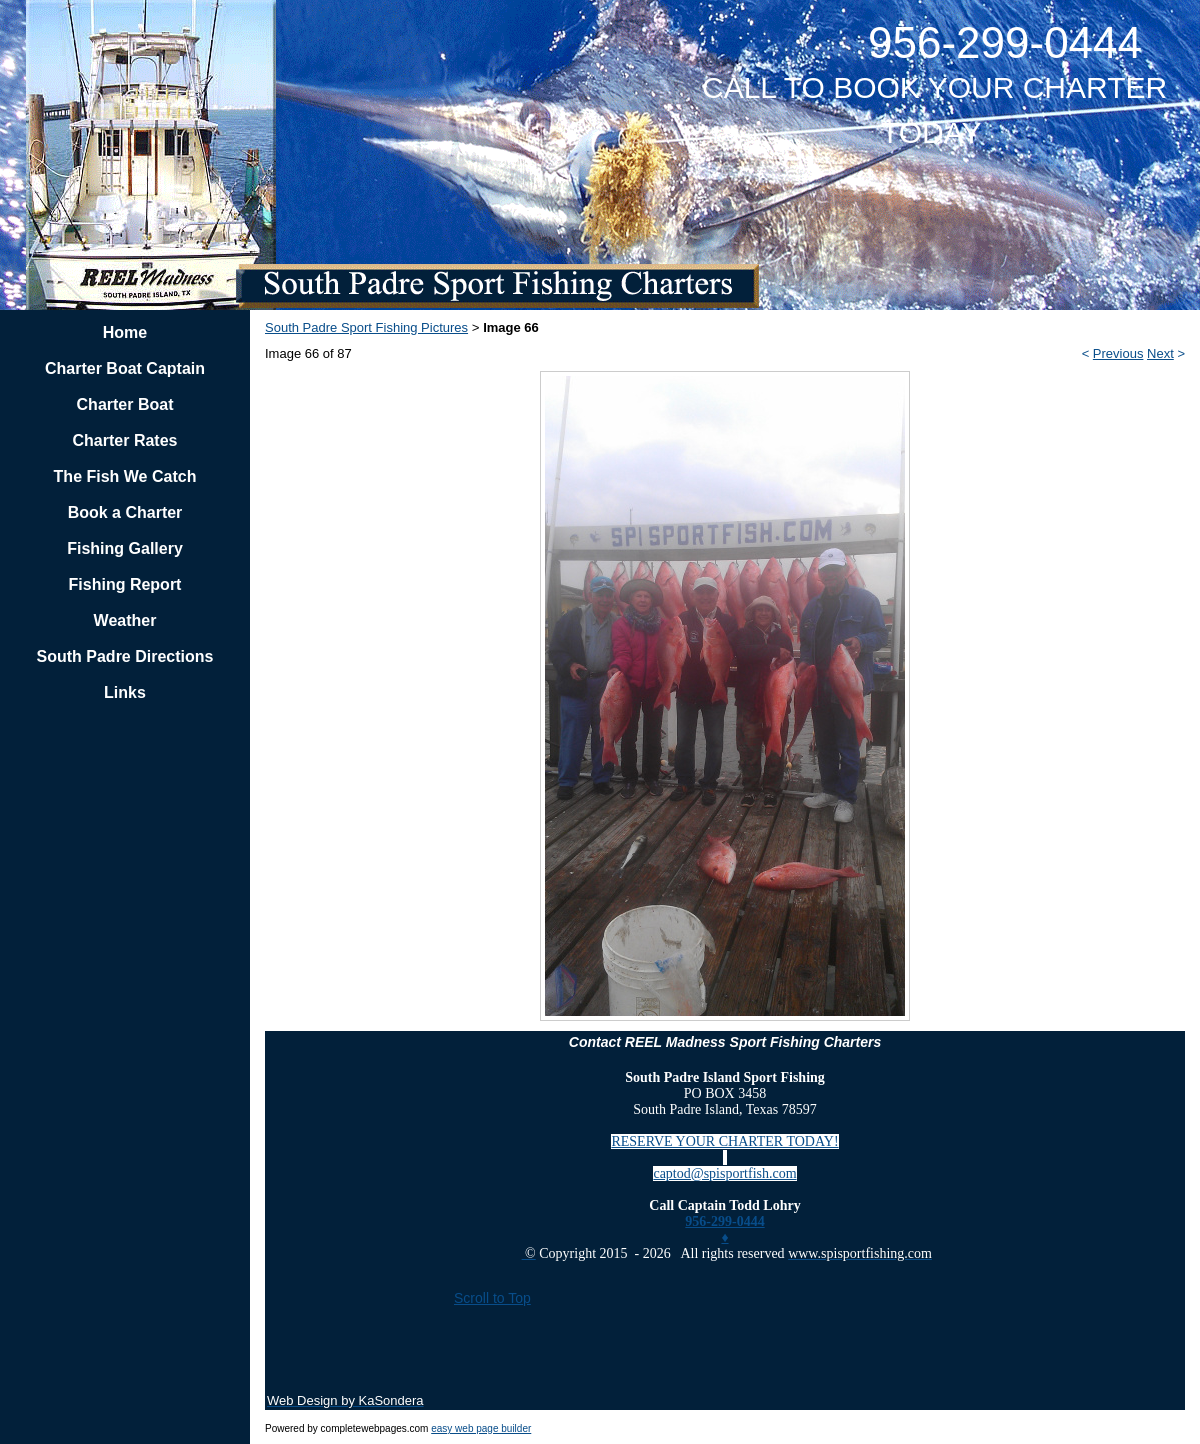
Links (125, 692)
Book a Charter (125, 512)
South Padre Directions (125, 656)
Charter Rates (125, 440)
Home (125, 332)
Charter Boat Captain (125, 368)
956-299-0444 (724, 1221)
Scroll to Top (492, 1298)
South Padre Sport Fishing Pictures (366, 327)
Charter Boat (125, 404)
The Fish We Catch (125, 476)
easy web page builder (481, 1428)
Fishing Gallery (125, 548)
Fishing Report (125, 584)
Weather (125, 620)
